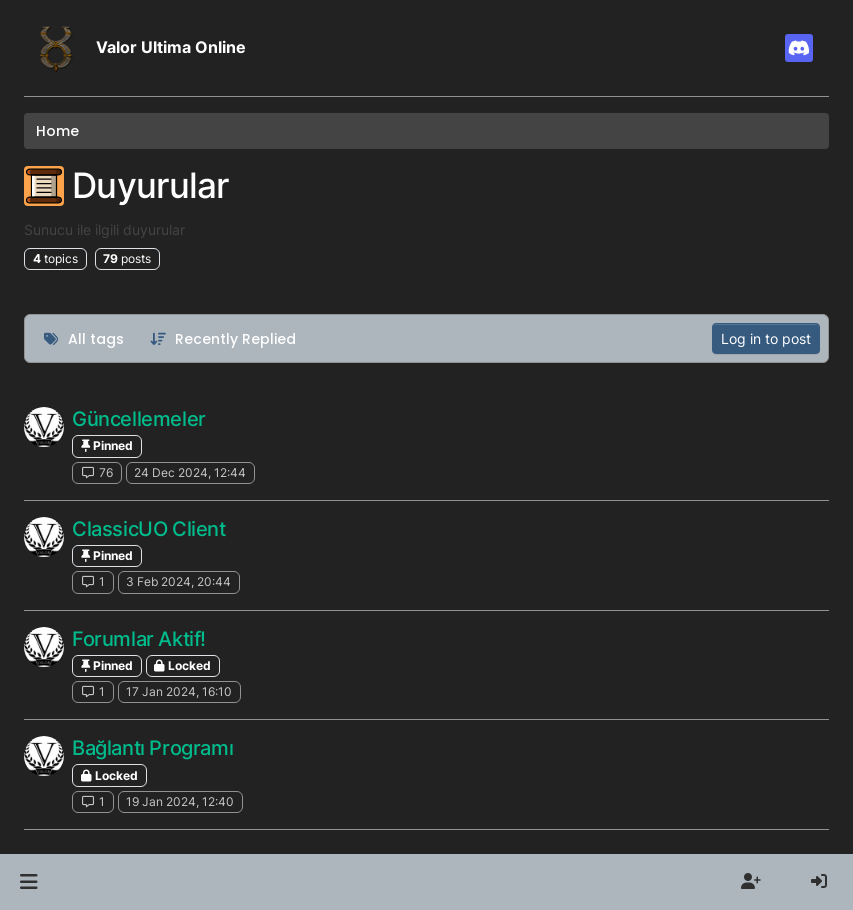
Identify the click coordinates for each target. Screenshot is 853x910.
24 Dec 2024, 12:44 (190, 472)
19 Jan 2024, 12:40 (180, 801)
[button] (28, 882)
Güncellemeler (139, 419)
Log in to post (766, 338)
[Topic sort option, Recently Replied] (223, 339)
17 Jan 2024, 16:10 (179, 691)
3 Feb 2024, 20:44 (178, 581)
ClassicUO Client (149, 529)
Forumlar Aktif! (139, 639)
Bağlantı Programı (152, 748)
